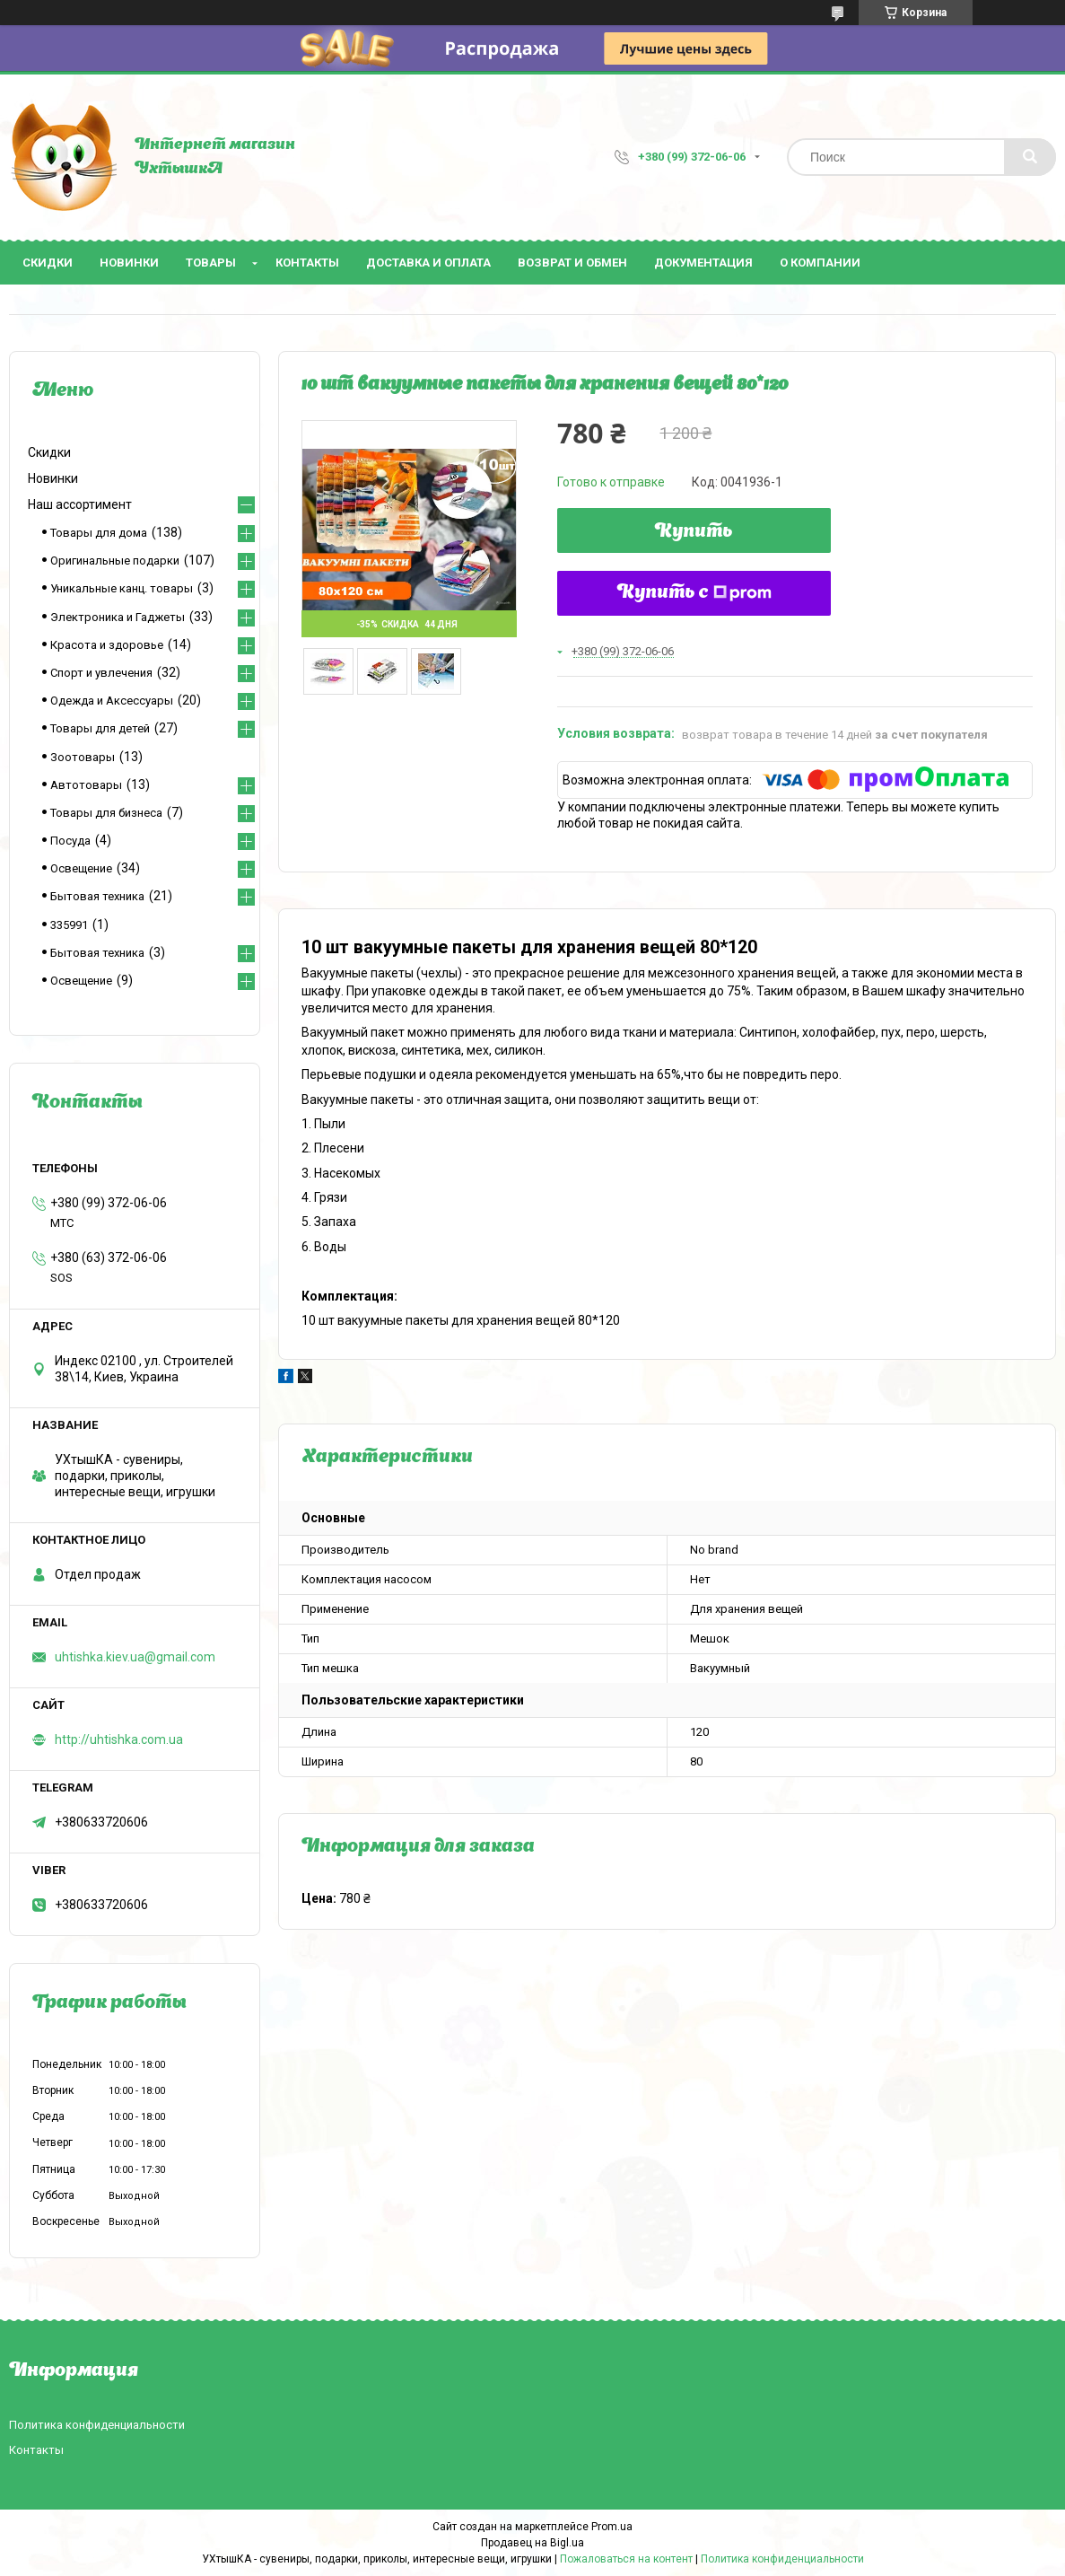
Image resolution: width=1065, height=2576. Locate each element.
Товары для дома (98, 532)
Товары (211, 262)
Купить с (694, 593)
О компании (820, 262)
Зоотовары (82, 757)
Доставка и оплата (428, 262)
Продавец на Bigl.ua (532, 2543)
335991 (69, 925)
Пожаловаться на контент (626, 2559)
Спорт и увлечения (101, 672)
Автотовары (86, 785)
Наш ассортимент (80, 504)
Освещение (81, 868)
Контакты (307, 262)
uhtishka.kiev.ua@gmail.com (135, 1657)
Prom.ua (612, 2526)
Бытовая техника (97, 896)
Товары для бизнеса (106, 812)
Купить (694, 532)
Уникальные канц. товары (121, 588)
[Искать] (1030, 157)
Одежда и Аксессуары (111, 700)
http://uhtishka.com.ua (119, 1739)
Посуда (70, 840)
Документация (703, 262)
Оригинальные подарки (114, 560)
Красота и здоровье (106, 645)
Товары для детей (100, 728)
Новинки (129, 262)
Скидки (47, 262)
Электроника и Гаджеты (117, 617)
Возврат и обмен (572, 262)
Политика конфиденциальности (97, 2424)
